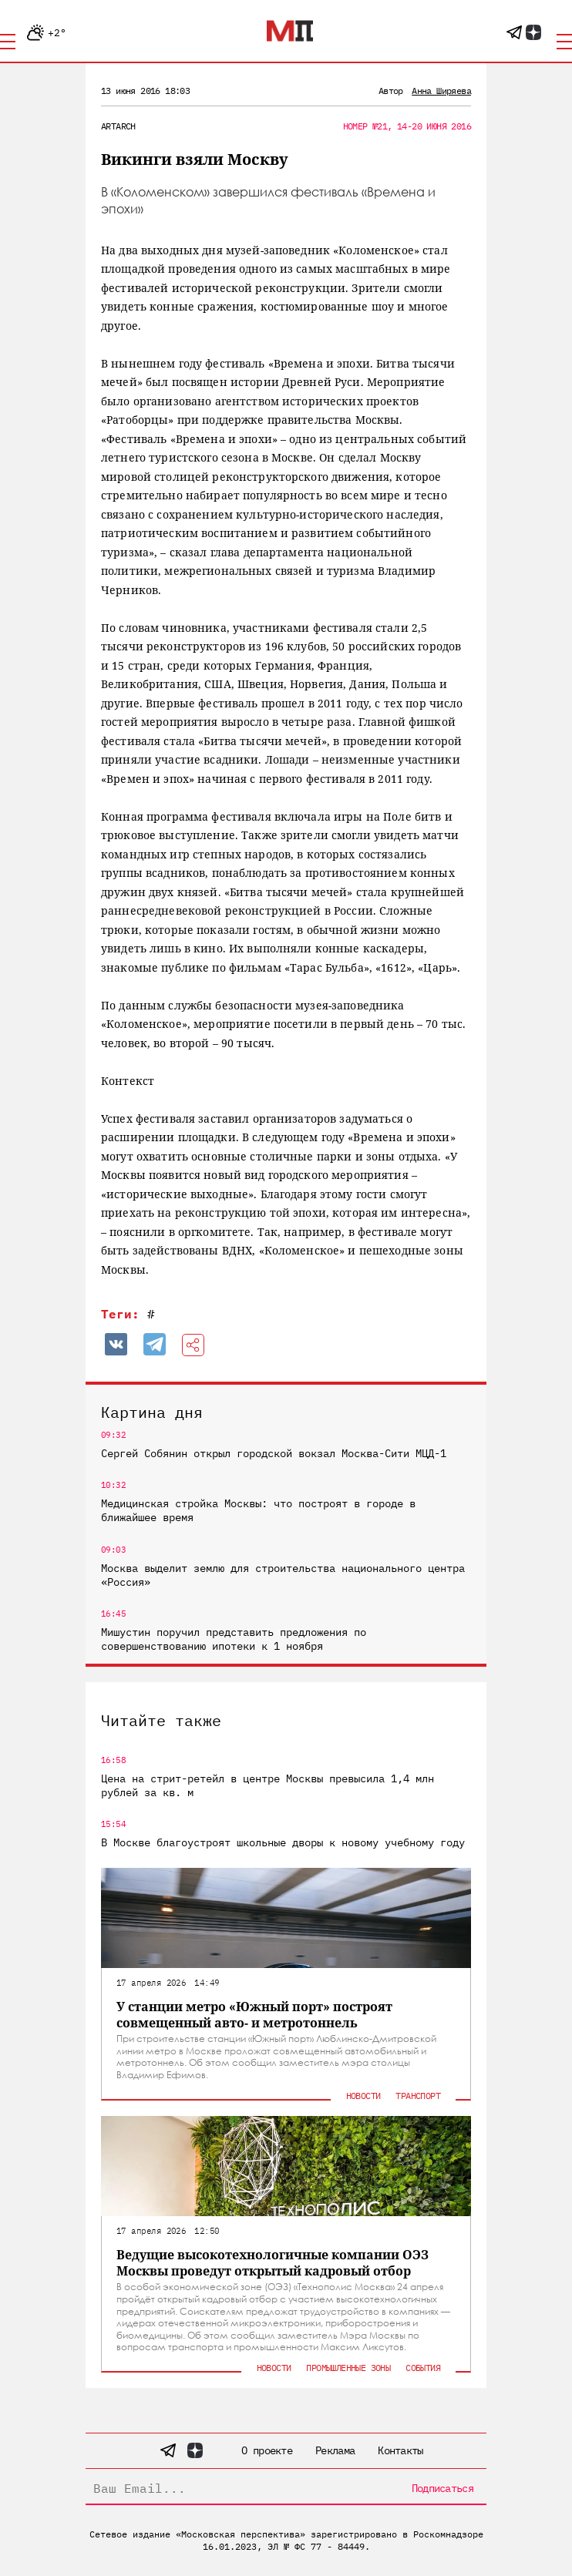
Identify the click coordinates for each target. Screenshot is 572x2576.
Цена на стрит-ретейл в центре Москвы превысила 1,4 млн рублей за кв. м (267, 1785)
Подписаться (442, 2488)
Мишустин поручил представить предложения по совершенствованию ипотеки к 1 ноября (233, 1639)
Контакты (400, 2450)
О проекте (266, 2450)
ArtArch (118, 126)
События (422, 2367)
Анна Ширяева (441, 90)
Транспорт (417, 2095)
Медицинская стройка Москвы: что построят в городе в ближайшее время (258, 1510)
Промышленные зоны (348, 2367)
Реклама (335, 2450)
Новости (363, 2095)
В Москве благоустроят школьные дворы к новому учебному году (283, 1842)
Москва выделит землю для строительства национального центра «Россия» (283, 1575)
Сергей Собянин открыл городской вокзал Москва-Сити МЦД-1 (273, 1453)
